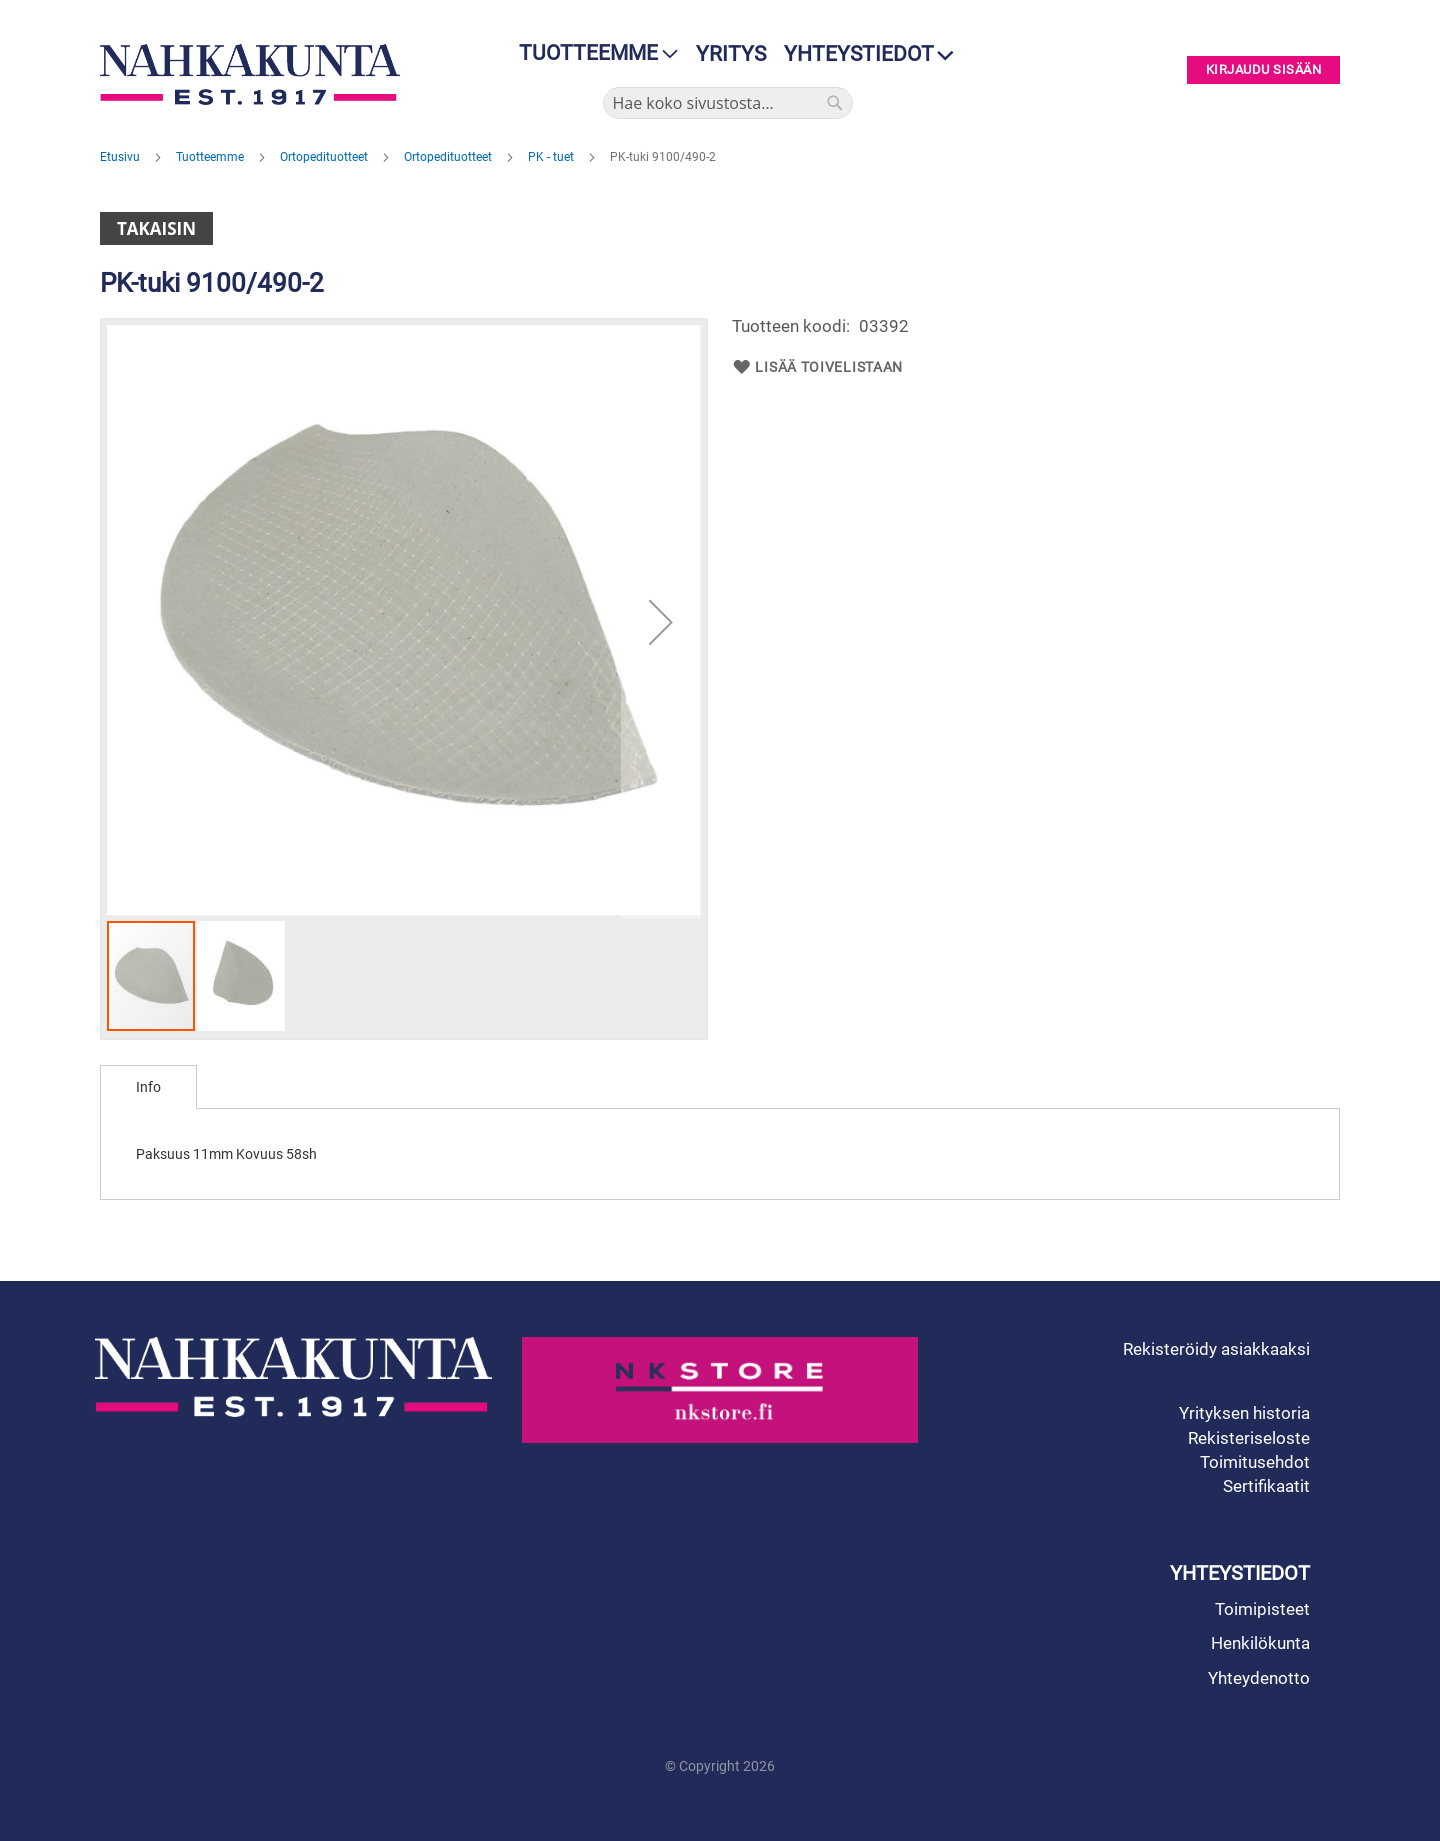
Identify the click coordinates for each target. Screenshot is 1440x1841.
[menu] (592, 53)
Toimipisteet (1262, 1609)
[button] (661, 622)
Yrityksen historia (1244, 1413)
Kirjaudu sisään (1264, 70)
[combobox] (728, 103)
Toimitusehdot (1255, 1462)
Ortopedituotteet (325, 157)
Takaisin (156, 228)
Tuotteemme (211, 157)
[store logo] (255, 74)
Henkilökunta (1260, 1643)
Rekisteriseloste (1249, 1438)
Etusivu (121, 157)
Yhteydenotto (1259, 1678)
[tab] (148, 1087)
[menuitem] (592, 53)
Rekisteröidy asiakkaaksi (1216, 1349)
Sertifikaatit (1266, 1486)
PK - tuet (552, 157)
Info (148, 1087)
